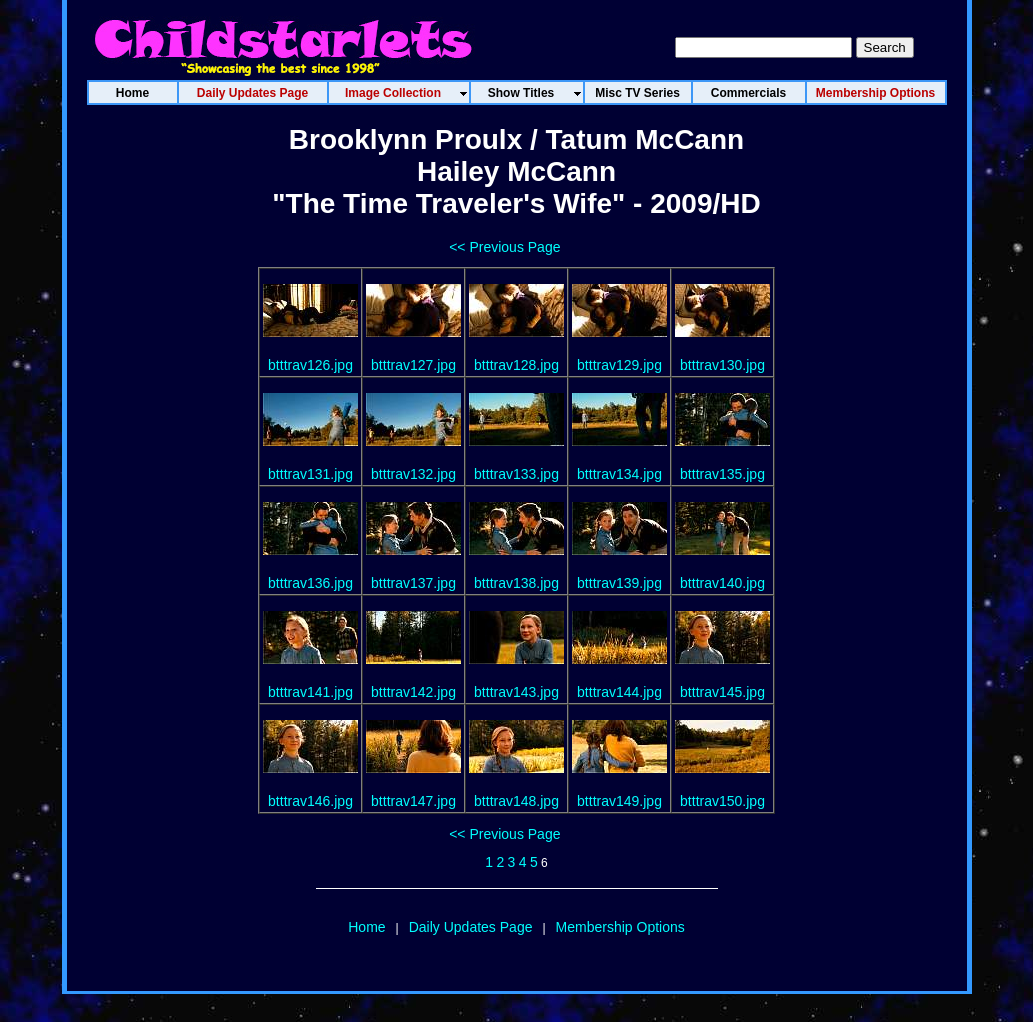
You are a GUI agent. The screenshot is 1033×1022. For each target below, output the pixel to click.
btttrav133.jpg (516, 474)
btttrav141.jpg (310, 692)
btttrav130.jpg (722, 365)
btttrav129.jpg (619, 365)
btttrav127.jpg (413, 365)
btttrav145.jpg (722, 692)
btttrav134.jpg (619, 474)
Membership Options (620, 927)
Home (366, 927)
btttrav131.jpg (310, 474)
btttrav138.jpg (516, 583)
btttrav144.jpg (619, 692)
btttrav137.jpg (413, 583)
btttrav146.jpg (310, 801)
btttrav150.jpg (722, 801)
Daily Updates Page (471, 927)
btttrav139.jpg (619, 583)
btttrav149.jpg (619, 801)
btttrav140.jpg (722, 583)
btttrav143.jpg (516, 692)
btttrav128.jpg (516, 365)
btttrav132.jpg (413, 474)
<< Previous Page (504, 247)
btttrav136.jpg (310, 583)
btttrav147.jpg (413, 801)
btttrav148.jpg (516, 801)
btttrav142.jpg (413, 692)
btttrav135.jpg (722, 474)
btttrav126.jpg (310, 365)
